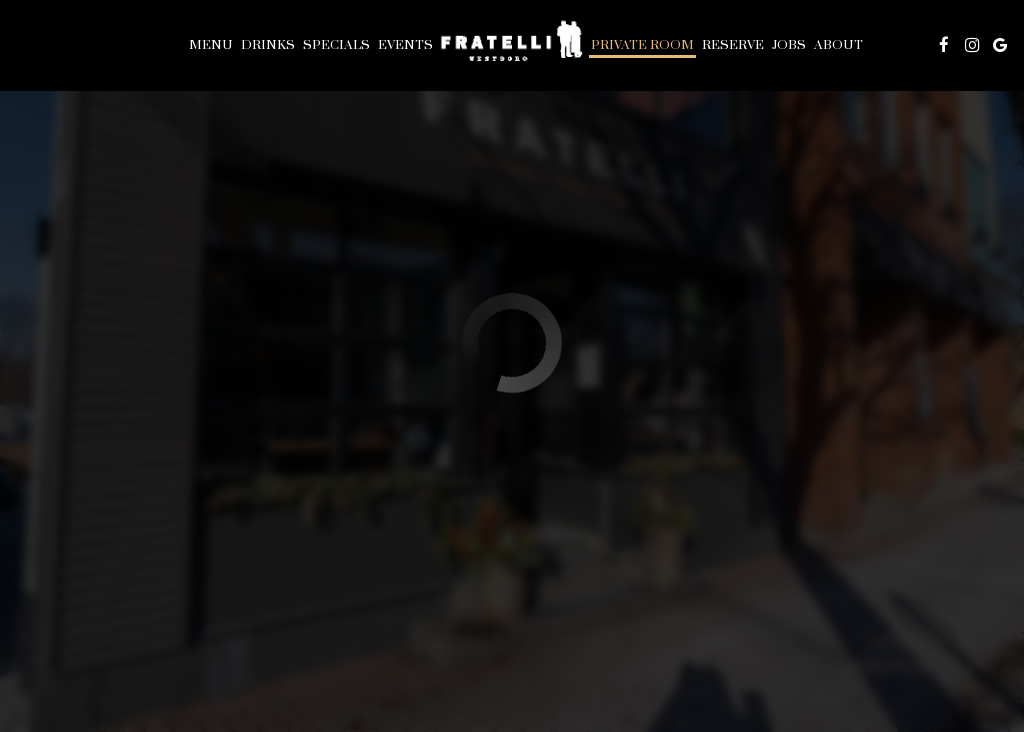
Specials (336, 45)
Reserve (733, 45)
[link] (512, 44)
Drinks (268, 45)
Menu (211, 45)
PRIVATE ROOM (642, 45)
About (838, 45)
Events (405, 45)
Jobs (789, 45)
